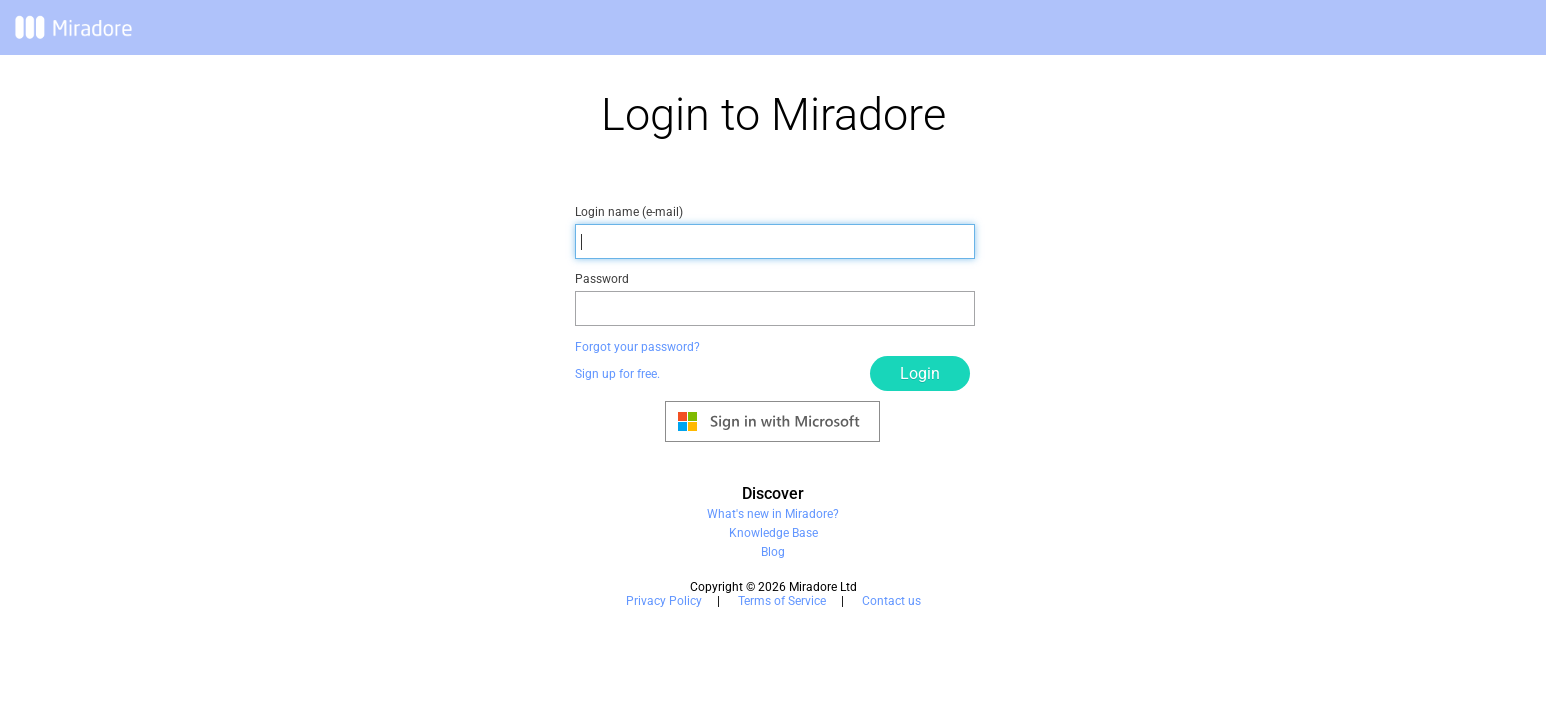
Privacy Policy (664, 601)
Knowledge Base (773, 533)
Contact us (891, 601)
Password (602, 279)
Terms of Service (782, 601)
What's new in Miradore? (773, 514)
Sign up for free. (617, 374)
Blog (773, 552)
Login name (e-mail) (629, 212)
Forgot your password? (637, 347)
